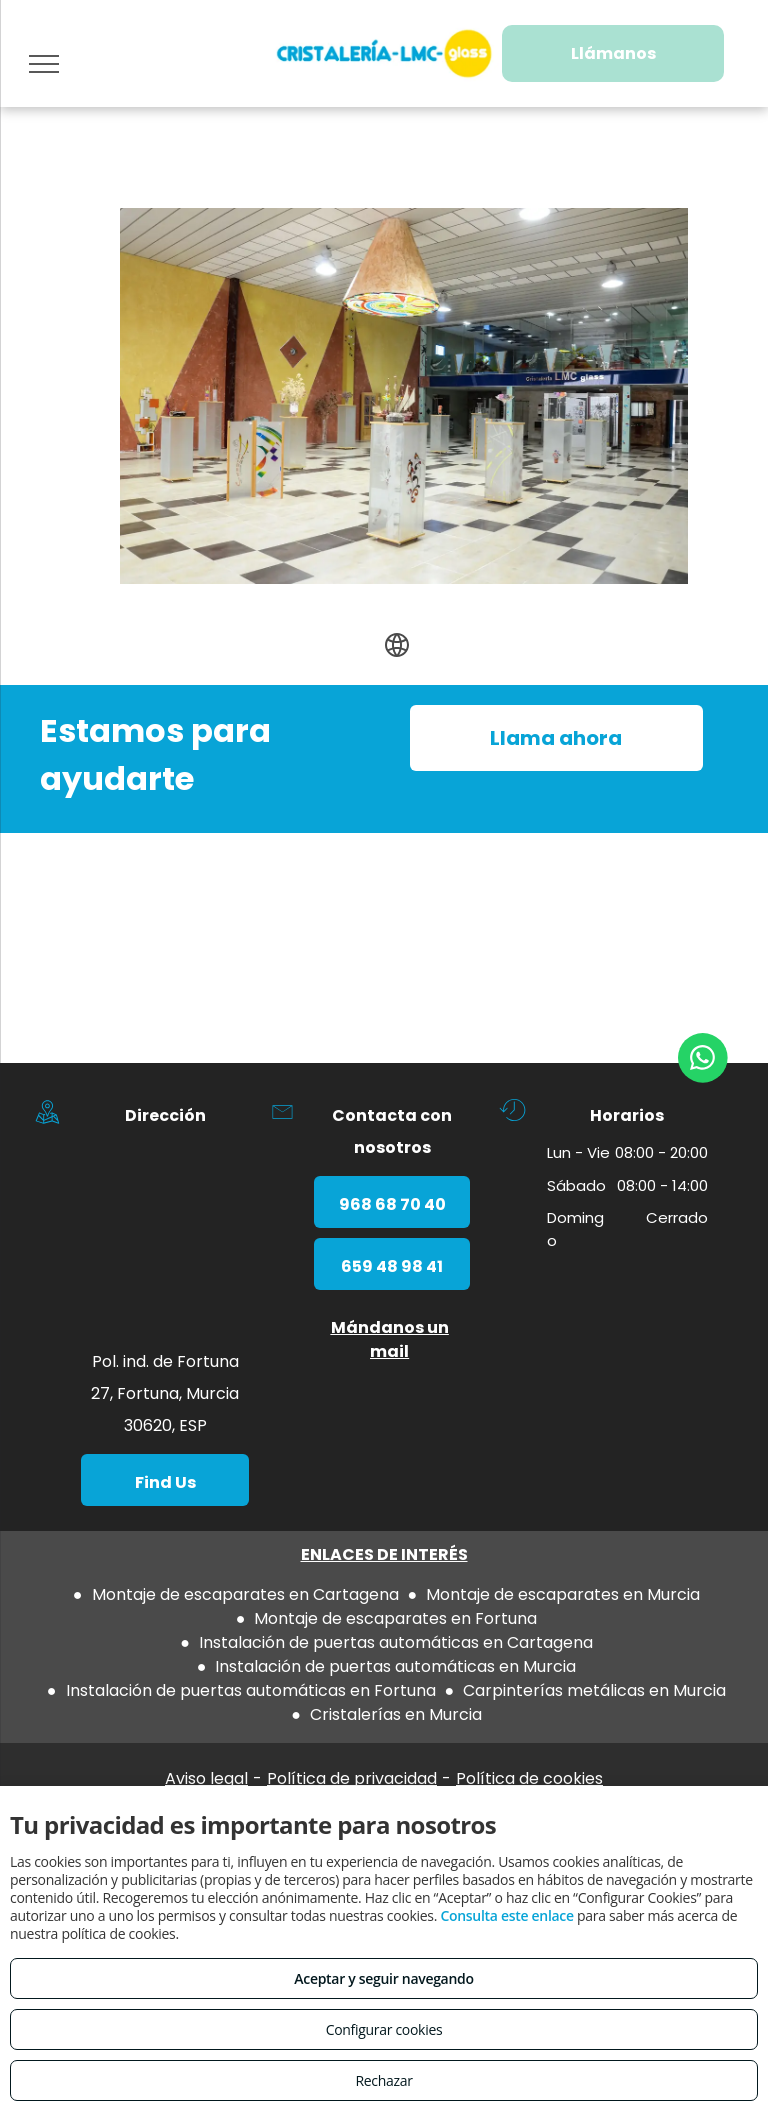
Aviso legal (206, 1778)
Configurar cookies (384, 2029)
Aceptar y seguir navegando (383, 1978)
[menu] (44, 64)
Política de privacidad (352, 1778)
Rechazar (383, 2080)
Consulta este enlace (506, 1915)
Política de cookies (529, 1778)
